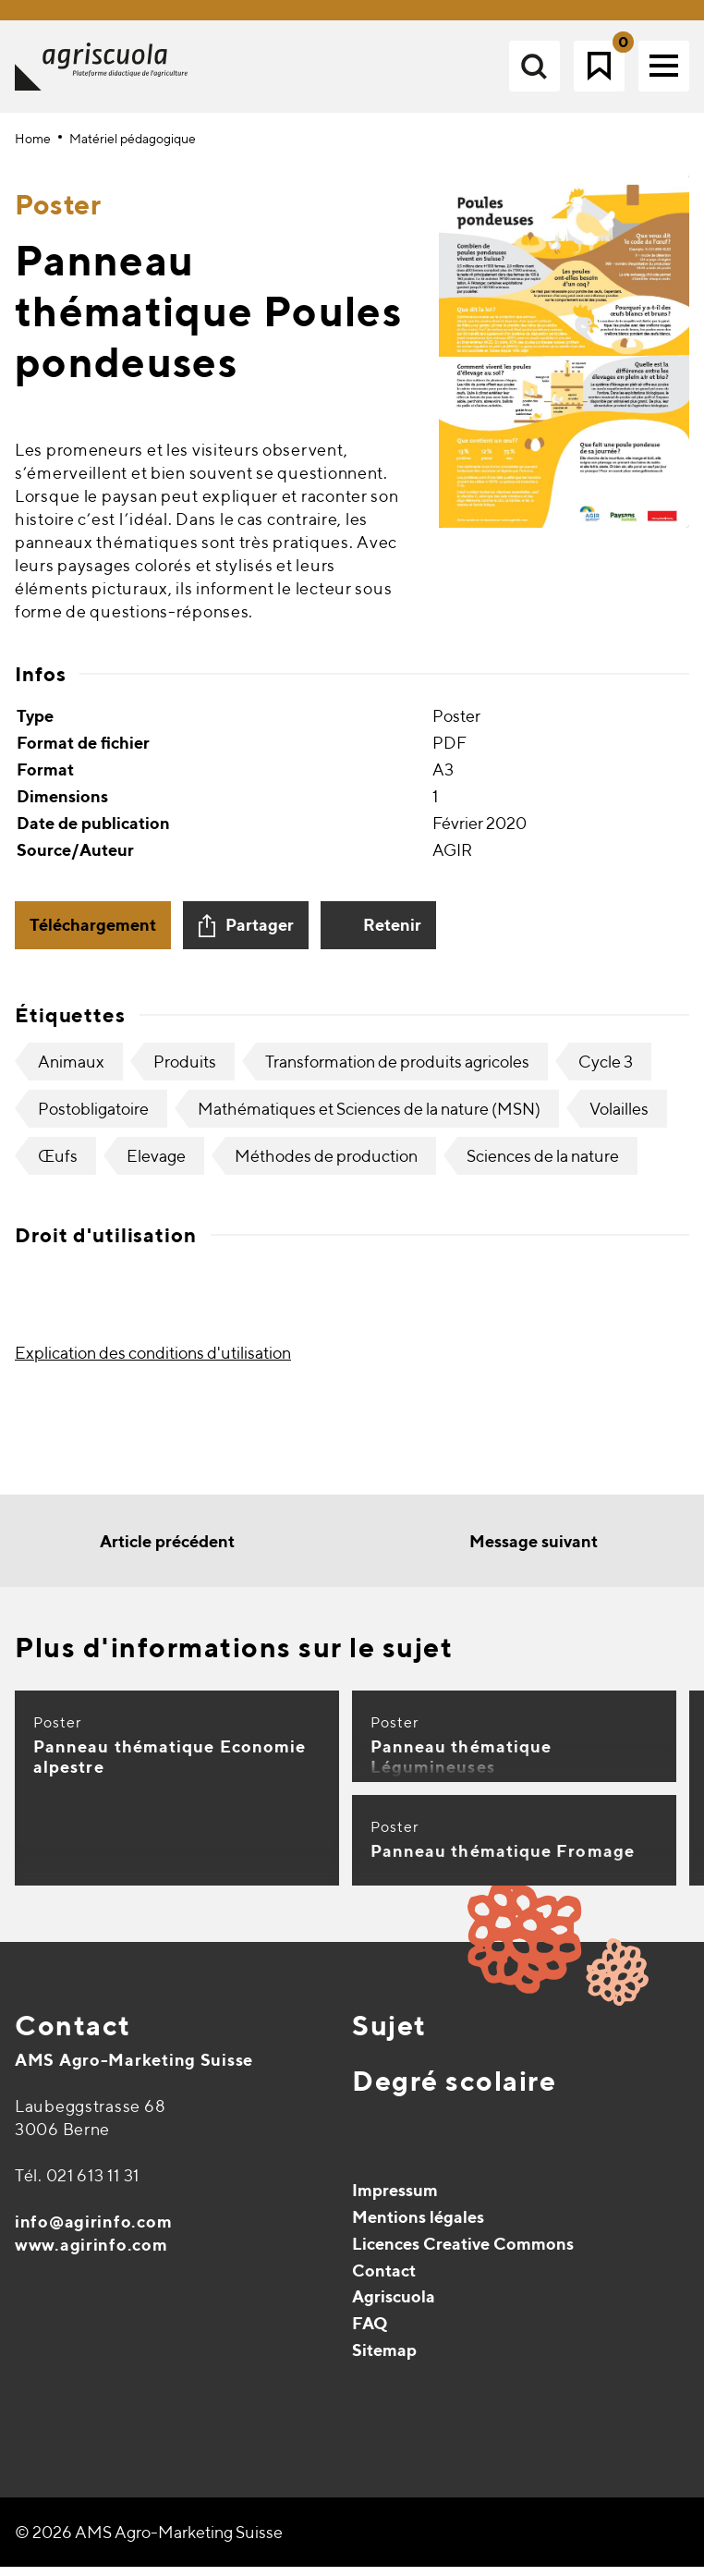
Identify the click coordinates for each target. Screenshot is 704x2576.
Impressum (395, 2200)
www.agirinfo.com (91, 2255)
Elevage (156, 1166)
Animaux (71, 1071)
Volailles (619, 1119)
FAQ (370, 2333)
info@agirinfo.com (93, 2231)
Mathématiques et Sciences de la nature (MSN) (369, 1119)
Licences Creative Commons (463, 2254)
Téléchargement (93, 935)
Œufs (58, 1166)
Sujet (389, 2035)
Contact (73, 2035)
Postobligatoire (93, 1119)
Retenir (392, 935)
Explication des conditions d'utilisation (153, 1363)
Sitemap (384, 2360)
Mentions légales (418, 2227)
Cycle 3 (605, 1071)
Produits (184, 1071)
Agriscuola (393, 2306)
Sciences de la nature (543, 1166)
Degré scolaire (454, 2090)
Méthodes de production (326, 1166)
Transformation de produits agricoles (397, 1071)
